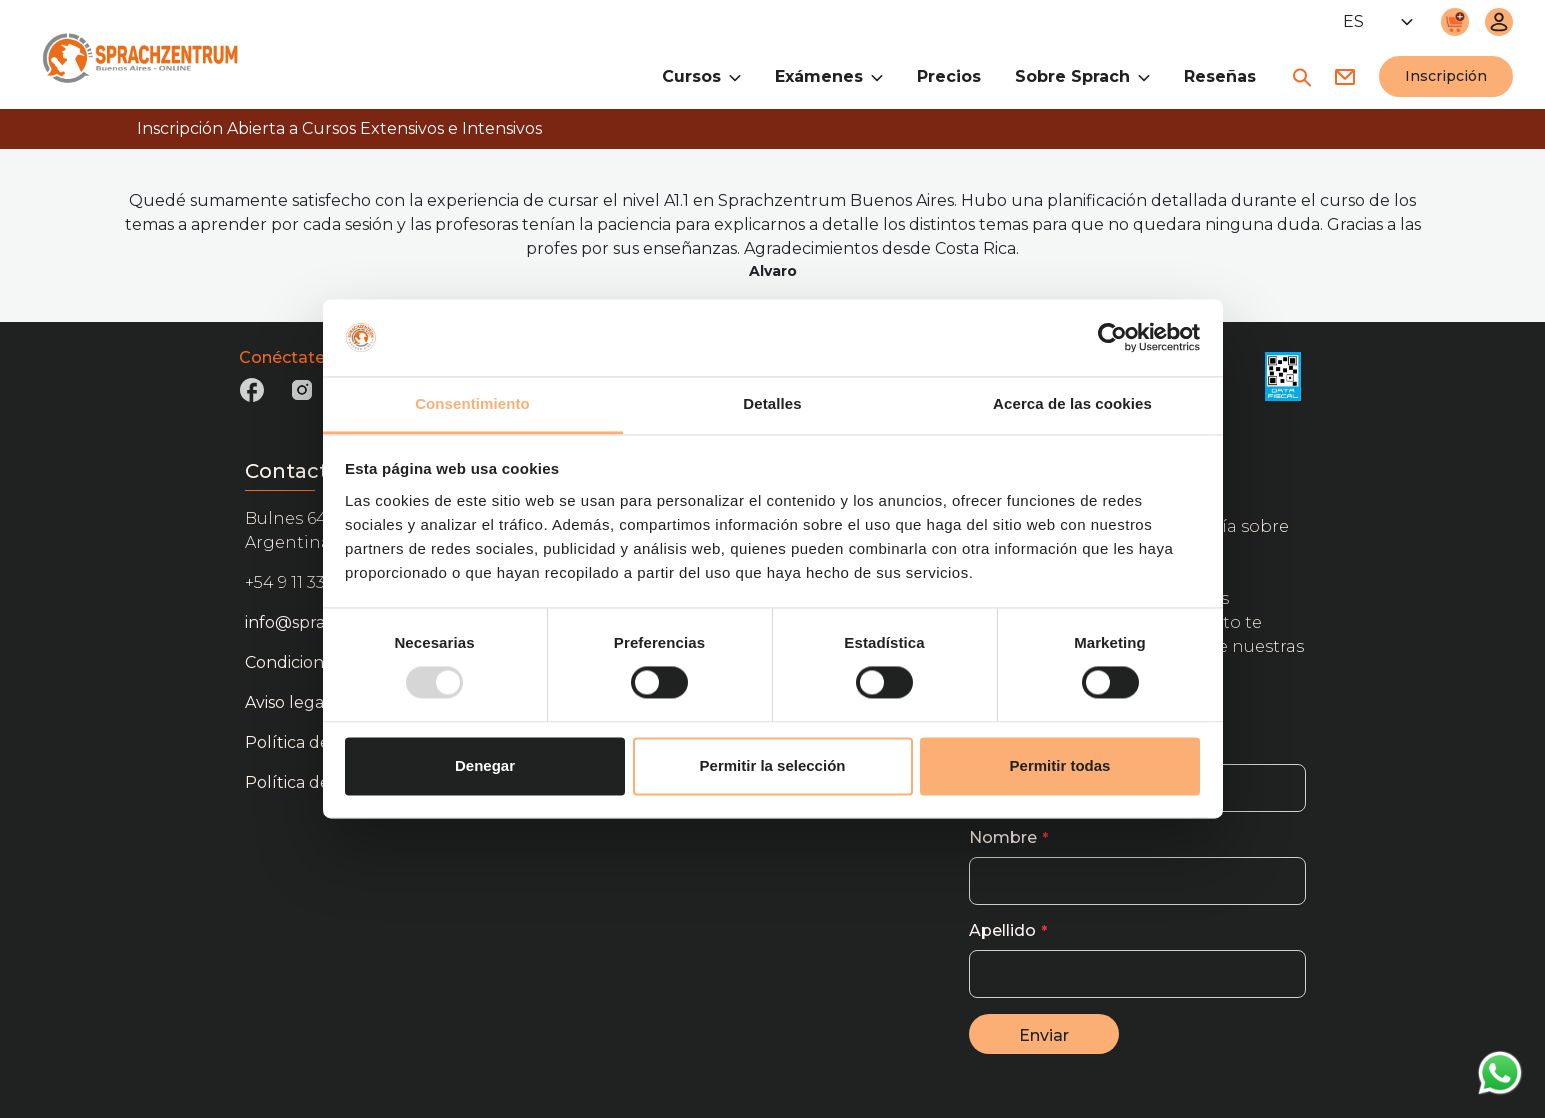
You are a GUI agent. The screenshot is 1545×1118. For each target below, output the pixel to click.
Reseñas (1220, 76)
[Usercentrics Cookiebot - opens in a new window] (1112, 338)
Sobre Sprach (1082, 75)
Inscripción (1446, 76)
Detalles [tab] (772, 403)
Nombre (1003, 837)
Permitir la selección (773, 765)
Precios (949, 76)
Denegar (485, 765)
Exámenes (829, 75)
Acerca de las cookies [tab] (1072, 403)
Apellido (1002, 930)
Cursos (701, 75)
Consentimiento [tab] (472, 403)
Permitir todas (1060, 765)
